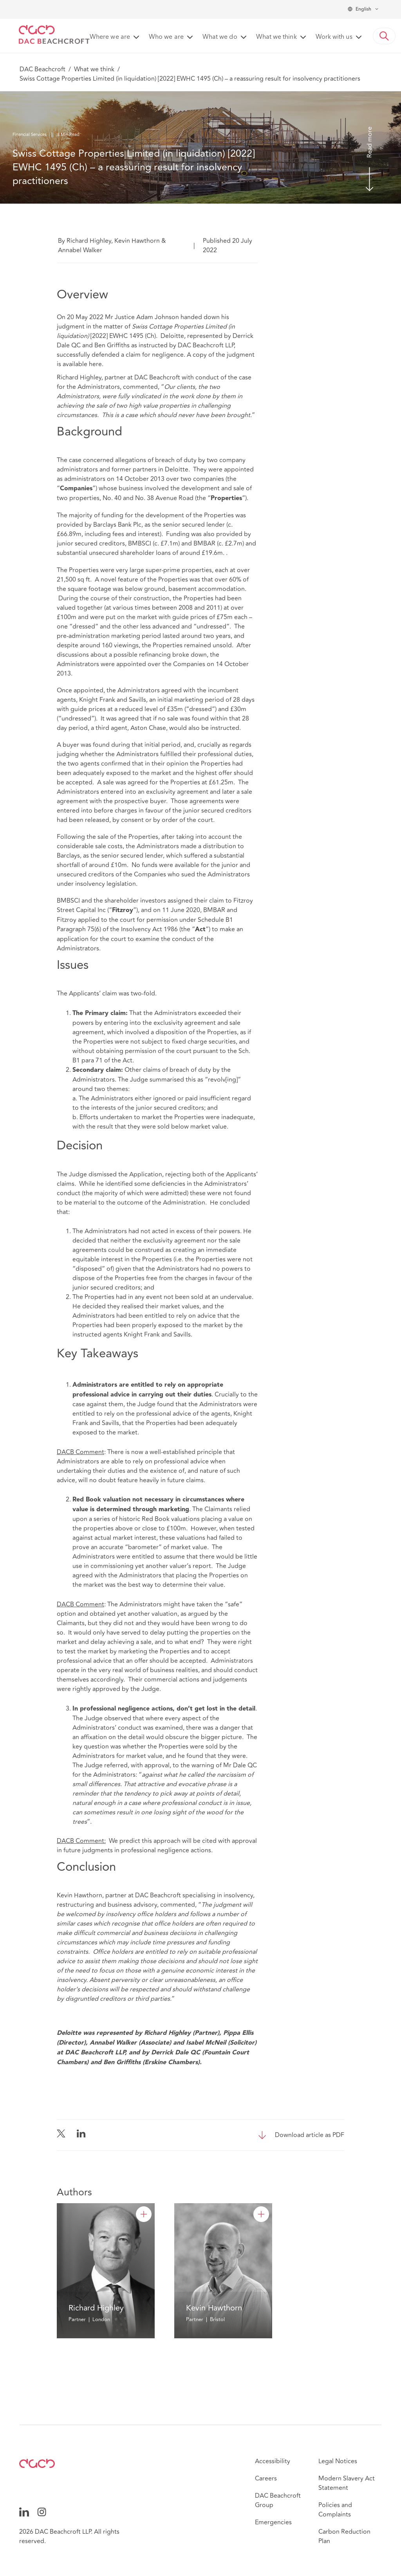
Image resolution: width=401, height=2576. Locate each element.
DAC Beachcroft (42, 69)
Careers (266, 2478)
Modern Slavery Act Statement (346, 2483)
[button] (384, 36)
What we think (94, 69)
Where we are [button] (110, 37)
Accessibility (272, 2461)
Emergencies (273, 2522)
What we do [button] (219, 37)
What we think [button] (276, 37)
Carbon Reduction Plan (344, 2536)
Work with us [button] (334, 37)
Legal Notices (337, 2461)
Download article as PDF (309, 2135)
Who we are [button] (166, 37)
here (95, 364)
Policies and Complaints (335, 2509)
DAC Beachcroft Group (278, 2500)
